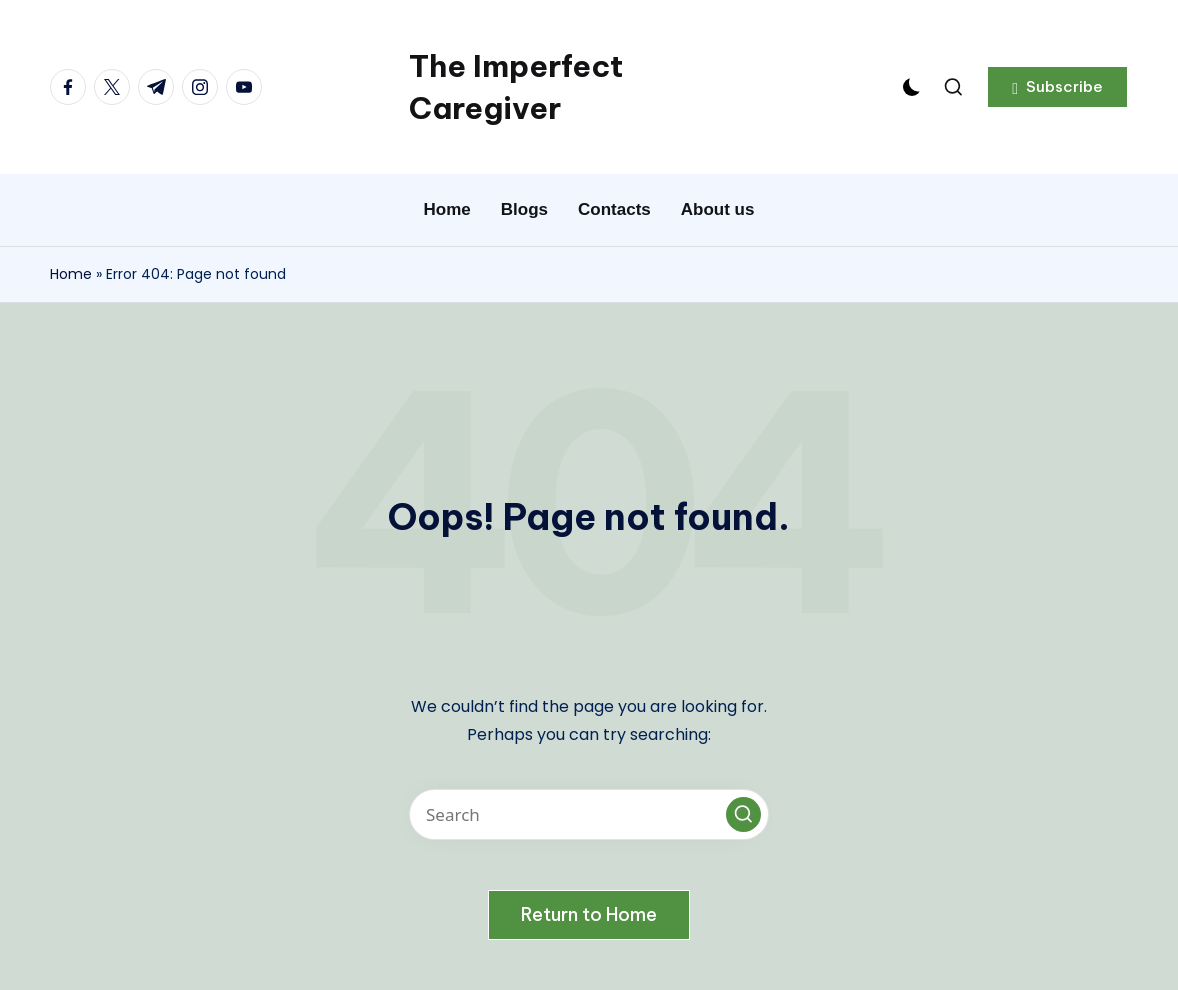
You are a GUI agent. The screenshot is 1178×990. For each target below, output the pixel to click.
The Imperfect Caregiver (516, 87)
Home (71, 274)
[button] (1057, 87)
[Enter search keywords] (589, 814)
